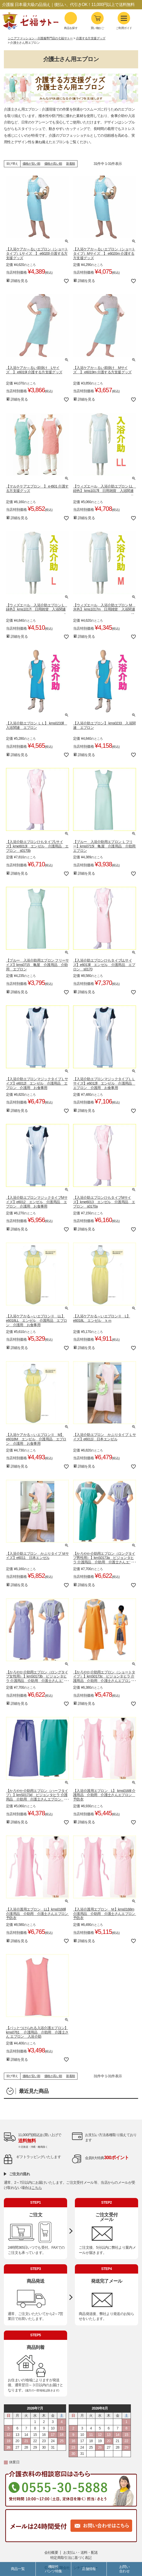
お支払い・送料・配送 (80, 2552)
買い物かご (97, 28)
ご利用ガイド (124, 21)
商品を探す (70, 21)
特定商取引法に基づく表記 (71, 2558)
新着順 (70, 163)
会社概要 (51, 2552)
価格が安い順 (31, 163)
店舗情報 (89, 2569)
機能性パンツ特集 (53, 2569)
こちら (36, 2188)
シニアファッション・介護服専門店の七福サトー (40, 38)
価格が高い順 (53, 163)
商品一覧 (18, 2569)
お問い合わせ (124, 2569)
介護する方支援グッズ (90, 38)
